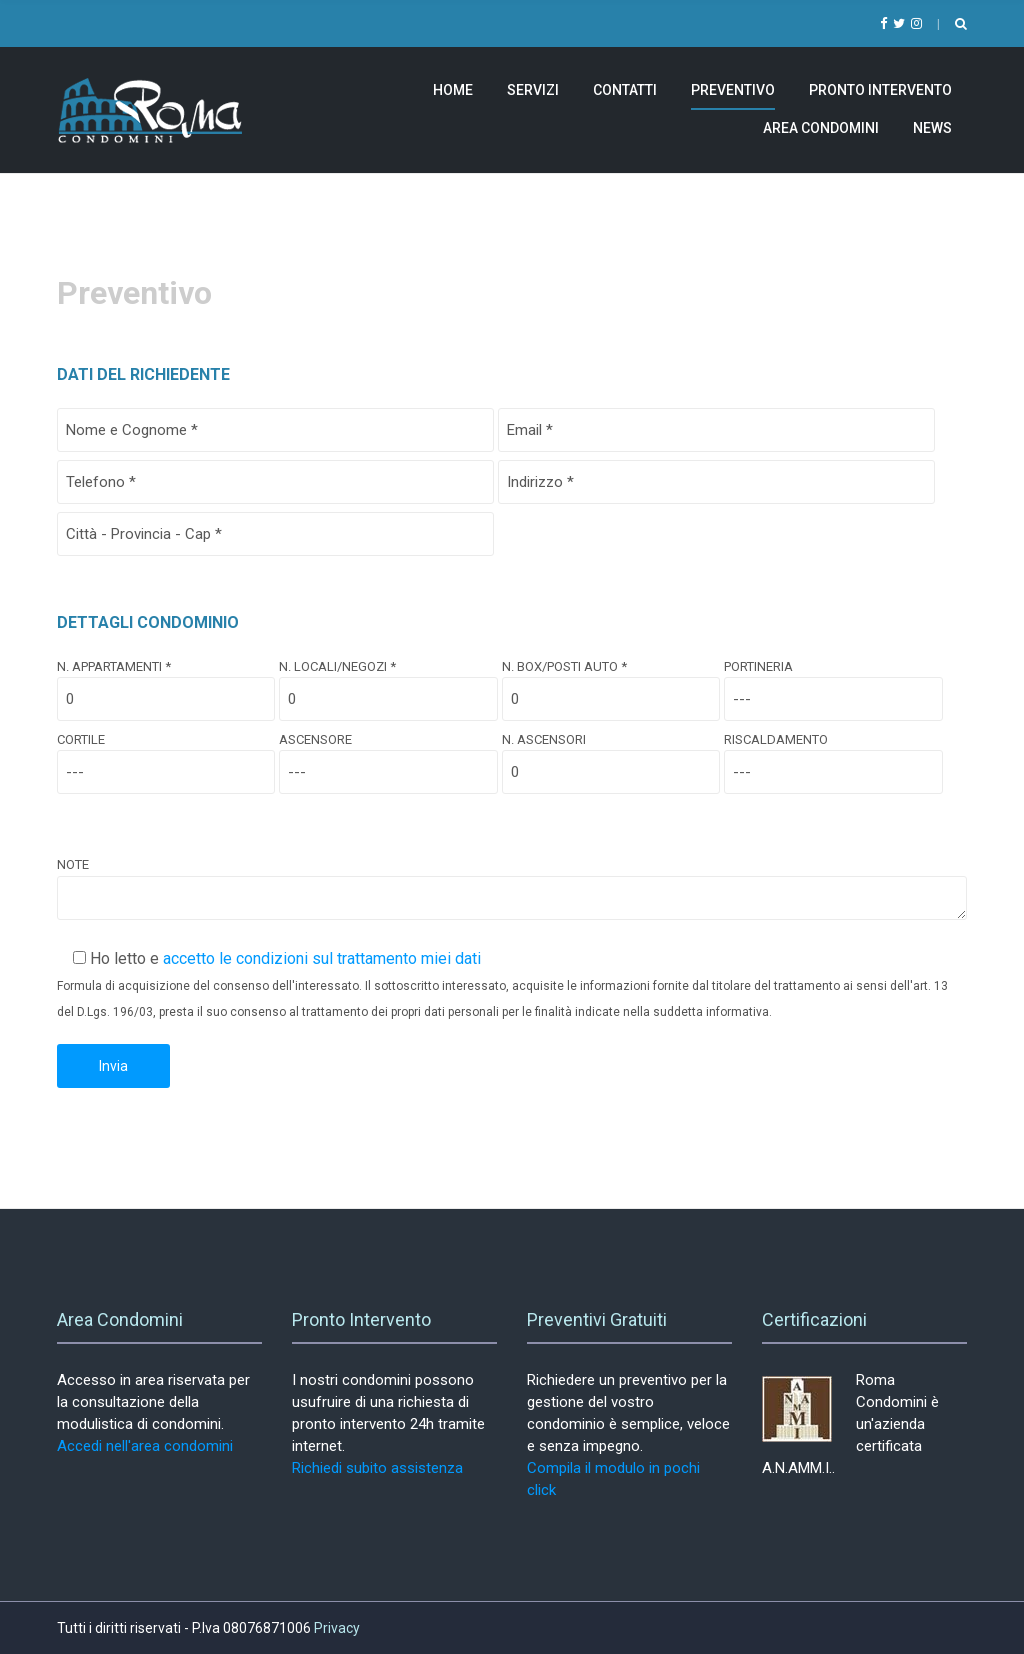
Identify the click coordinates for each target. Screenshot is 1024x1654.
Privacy (337, 1628)
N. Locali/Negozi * (388, 683)
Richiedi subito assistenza (377, 1468)
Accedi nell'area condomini (145, 1446)
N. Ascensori (611, 756)
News (932, 128)
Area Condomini (821, 128)
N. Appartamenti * (166, 683)
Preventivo (733, 90)
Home (453, 90)
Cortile (166, 756)
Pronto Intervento (880, 90)
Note (512, 889)
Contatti (625, 90)
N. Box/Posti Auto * (611, 683)
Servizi (533, 90)
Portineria (833, 683)
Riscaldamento (833, 756)
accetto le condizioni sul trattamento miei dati (322, 958)
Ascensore (388, 756)
